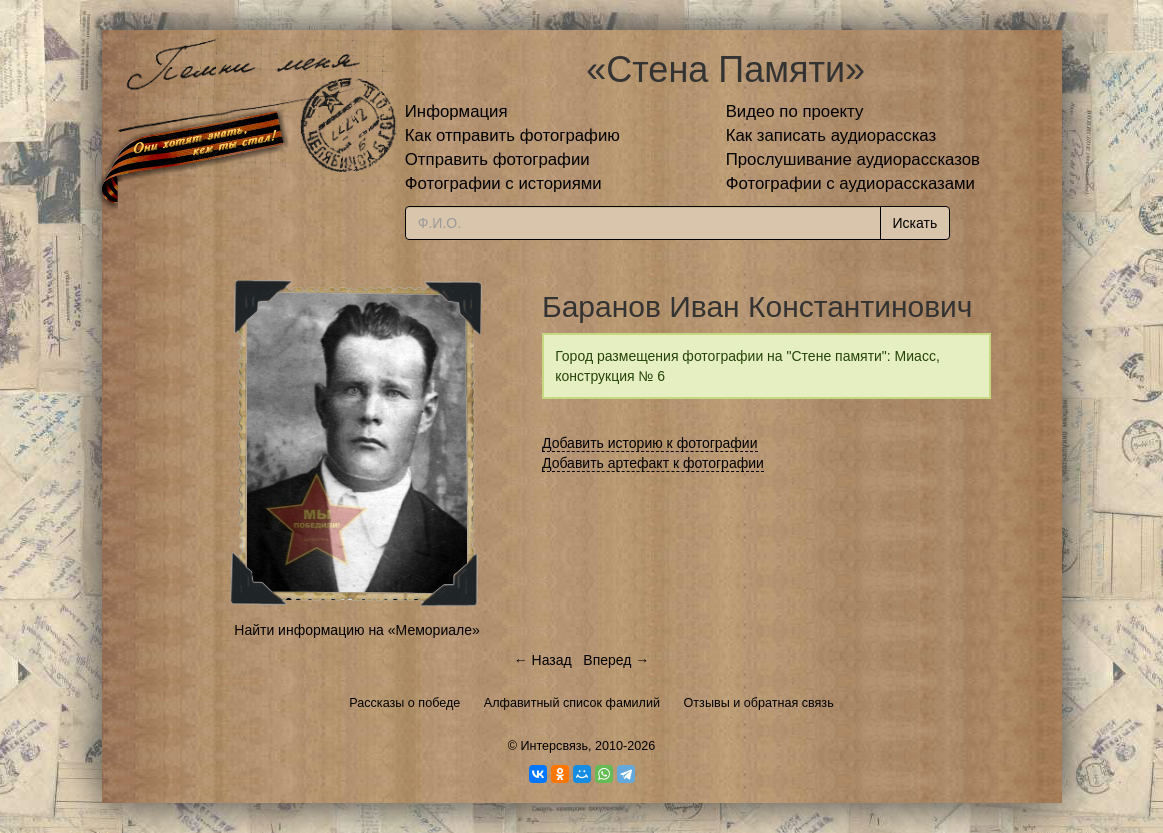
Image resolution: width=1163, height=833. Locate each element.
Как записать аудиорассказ (831, 135)
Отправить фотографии (497, 159)
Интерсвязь (554, 746)
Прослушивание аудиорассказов (853, 159)
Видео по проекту (795, 111)
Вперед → (616, 660)
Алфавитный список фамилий (572, 703)
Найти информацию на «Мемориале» (356, 630)
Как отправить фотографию (512, 135)
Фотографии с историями (503, 183)
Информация (456, 111)
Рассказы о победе (404, 703)
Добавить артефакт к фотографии (653, 463)
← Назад (543, 660)
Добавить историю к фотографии (650, 443)
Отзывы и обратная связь (759, 703)
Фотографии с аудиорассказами (850, 183)
